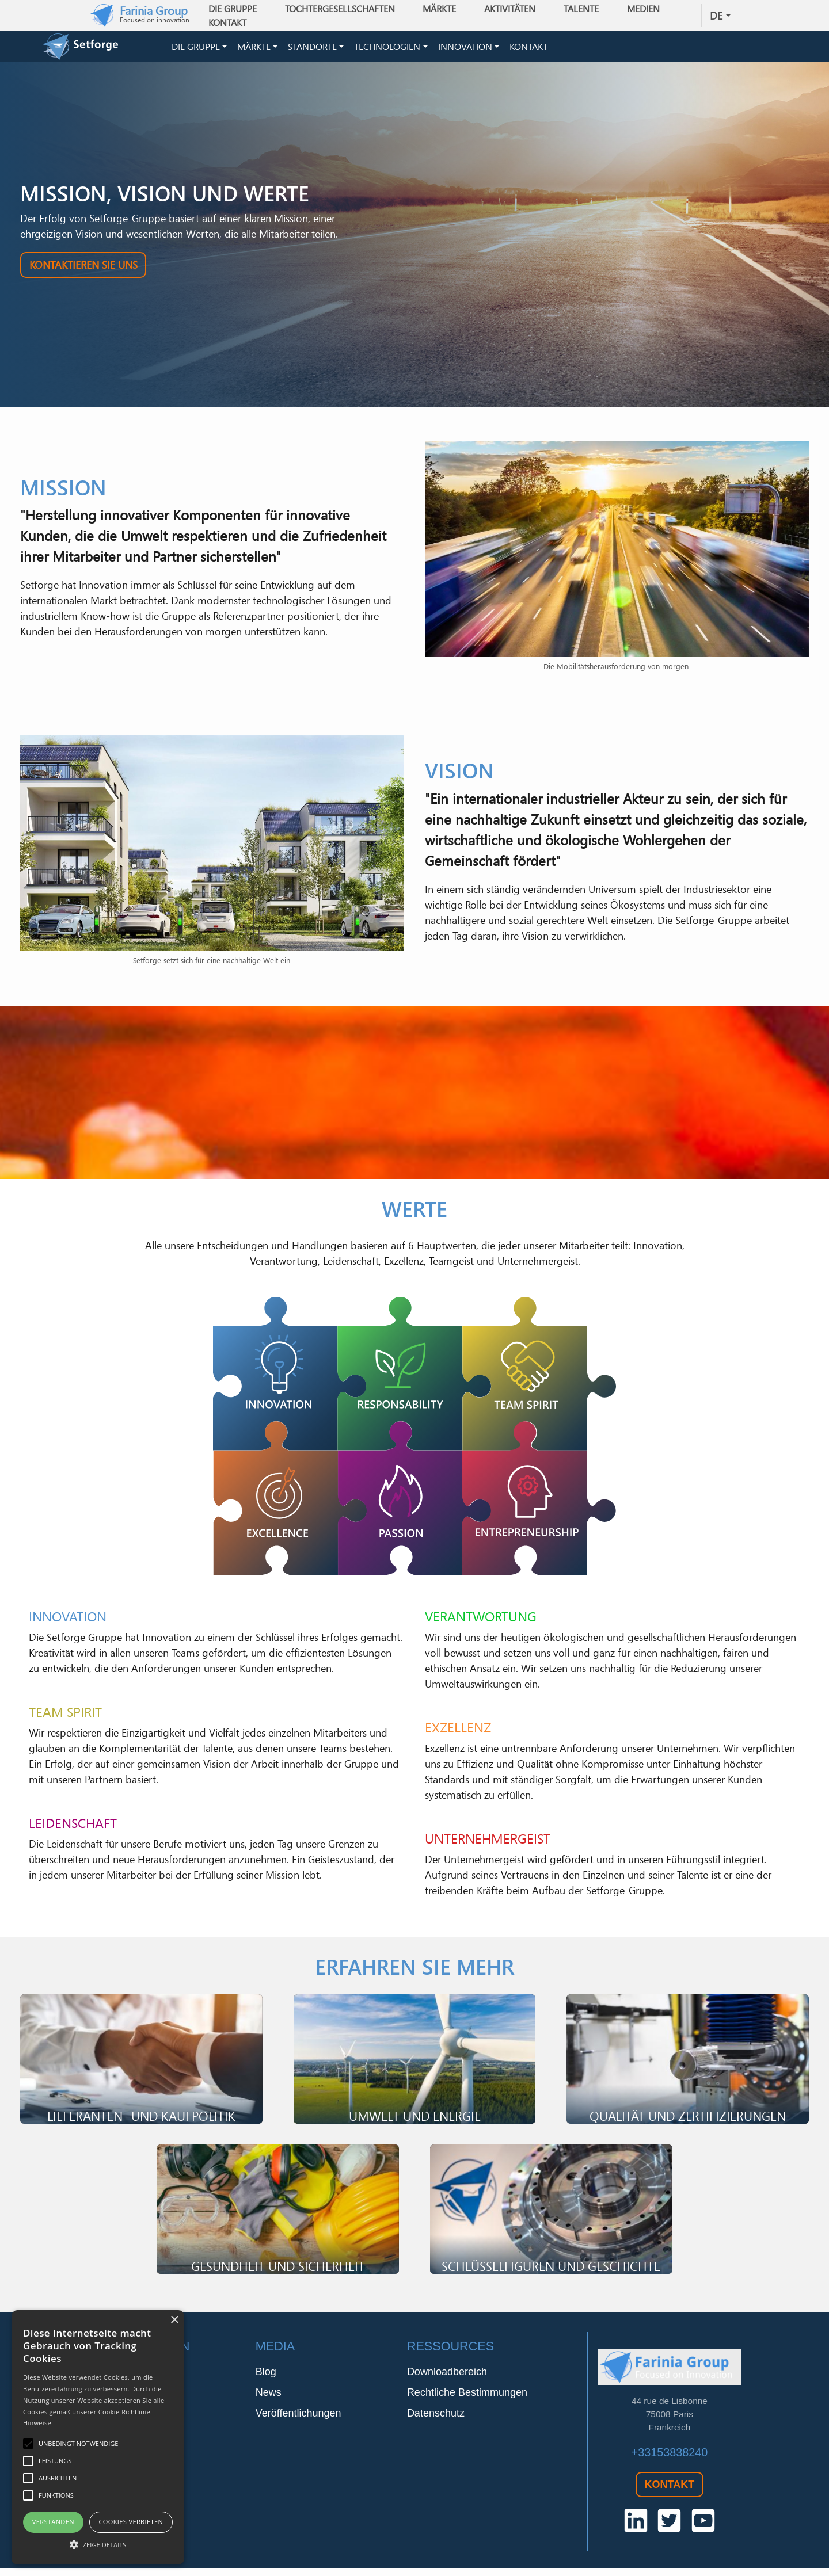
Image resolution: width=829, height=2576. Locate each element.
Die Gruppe (196, 50)
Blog (266, 2380)
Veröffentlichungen (298, 2421)
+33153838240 (670, 2460)
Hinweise (37, 2422)
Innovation (465, 50)
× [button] (174, 2320)
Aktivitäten (515, 8)
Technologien (387, 50)
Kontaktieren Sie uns (83, 273)
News (269, 2400)
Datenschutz (436, 2421)
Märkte (254, 50)
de (716, 15)
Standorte (312, 50)
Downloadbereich (447, 2380)
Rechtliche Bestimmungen (467, 2400)
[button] (98, 2544)
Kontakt (233, 22)
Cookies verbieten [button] (130, 2521)
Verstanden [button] (53, 2521)
